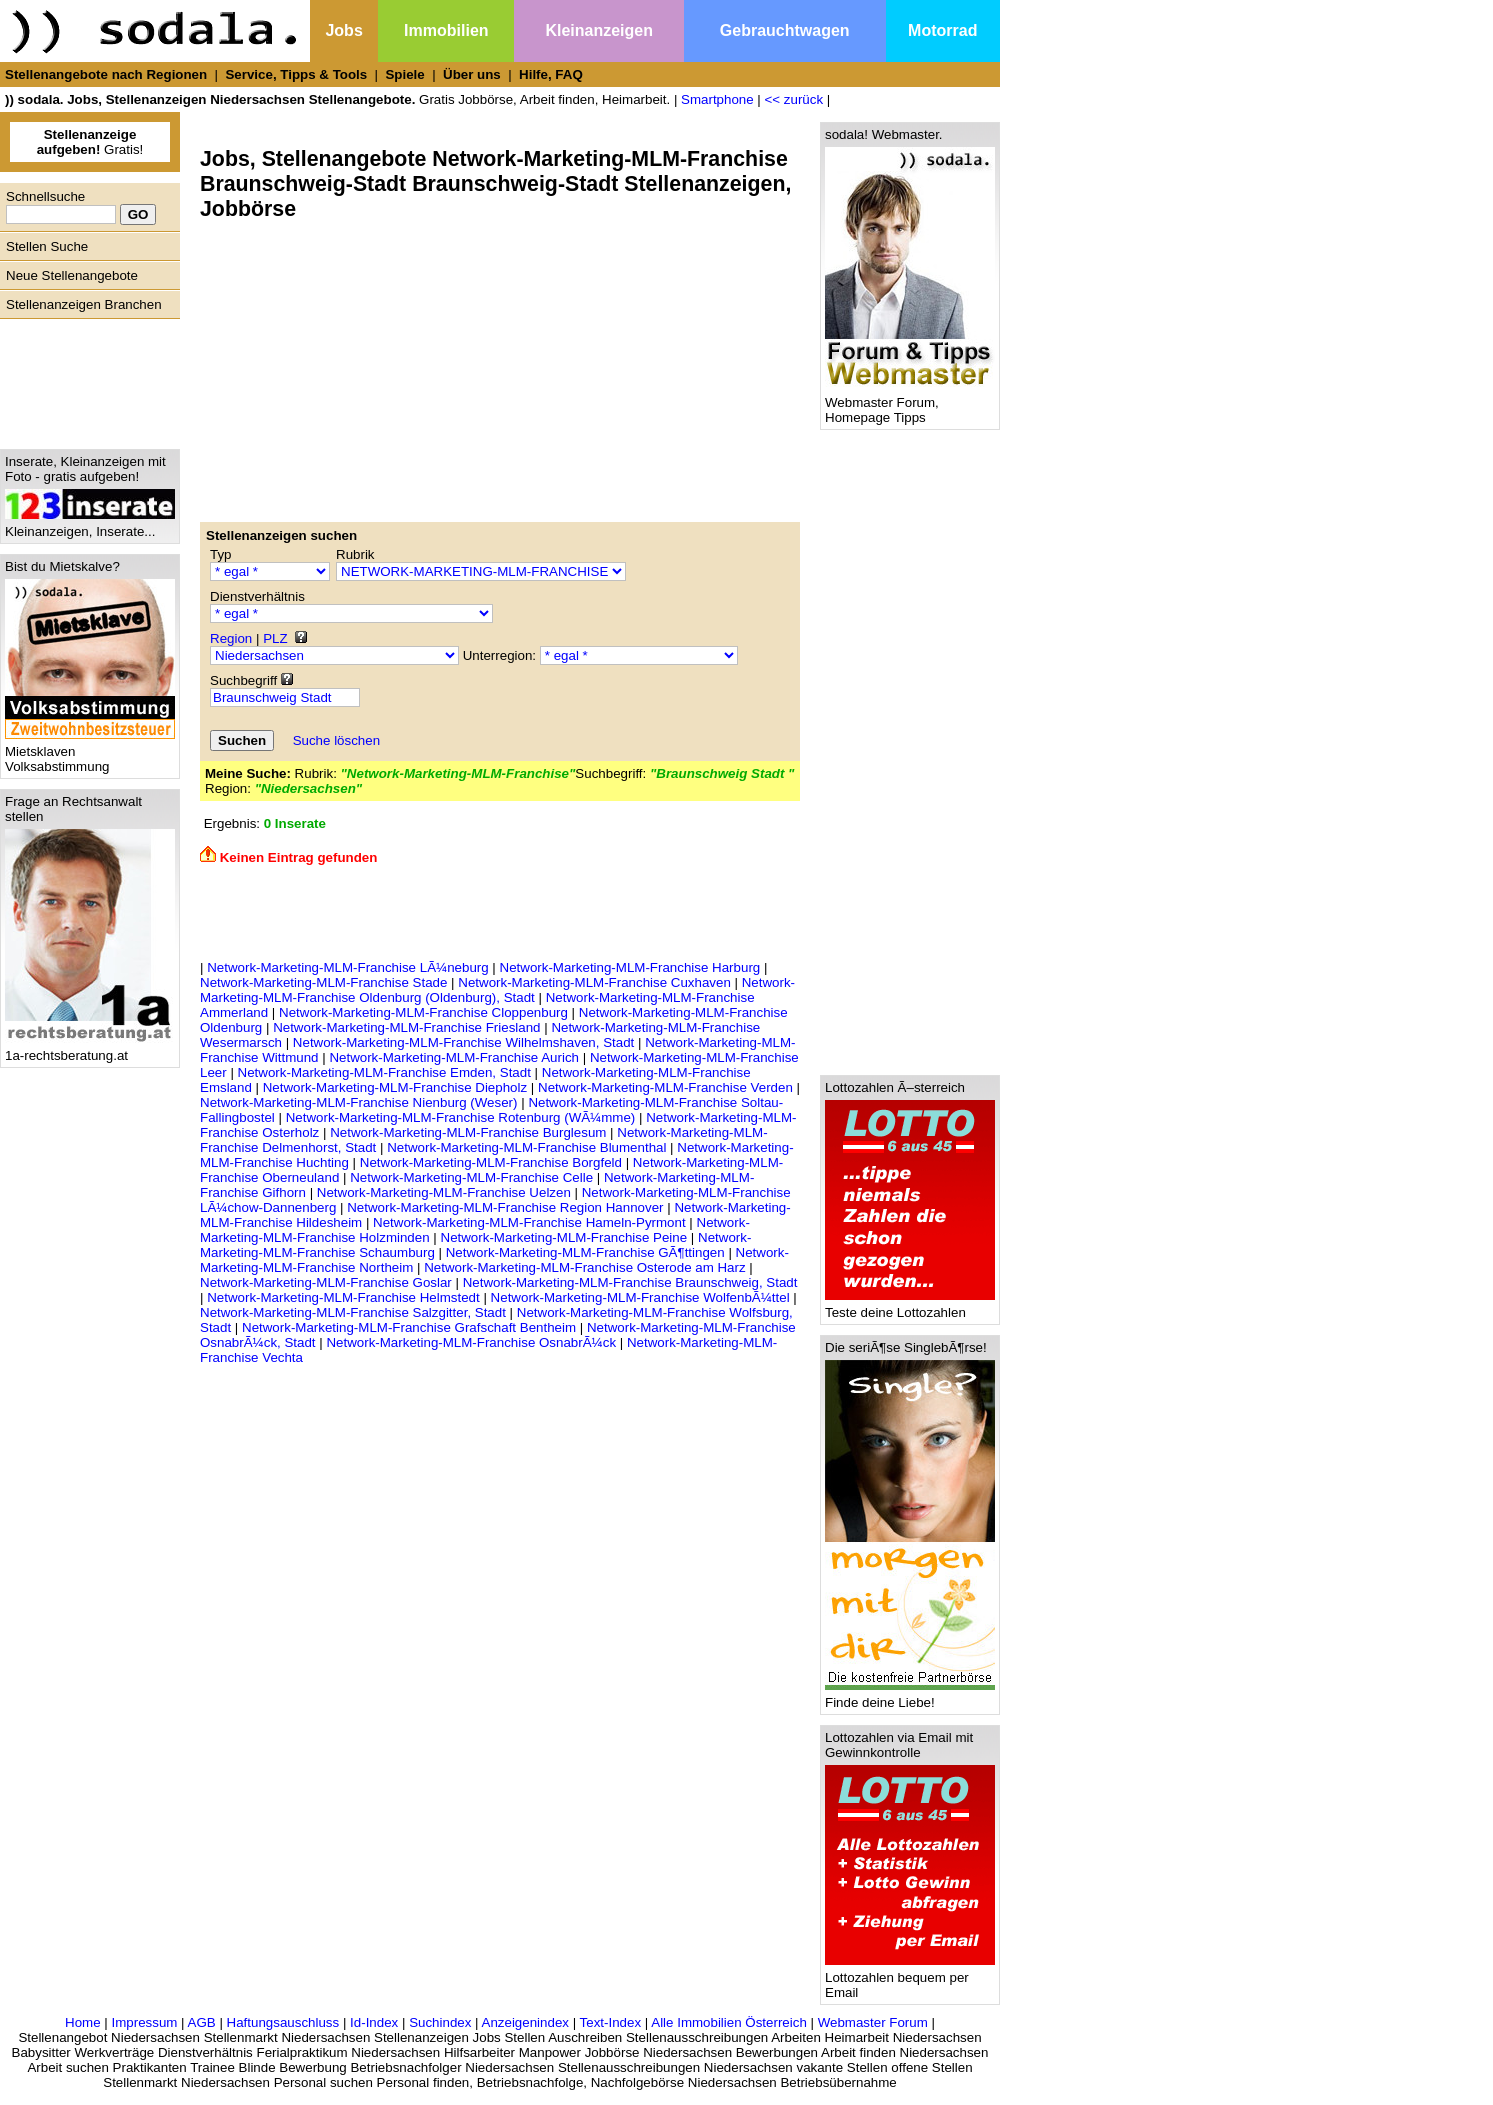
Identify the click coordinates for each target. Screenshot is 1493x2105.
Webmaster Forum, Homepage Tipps (910, 404)
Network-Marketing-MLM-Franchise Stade (323, 982)
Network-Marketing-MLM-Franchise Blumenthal (526, 1147)
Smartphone (717, 99)
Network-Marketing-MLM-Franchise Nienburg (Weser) (359, 1102)
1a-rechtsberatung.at (90, 1049)
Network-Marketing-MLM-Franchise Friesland (406, 1027)
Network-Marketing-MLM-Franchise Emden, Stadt (384, 1072)
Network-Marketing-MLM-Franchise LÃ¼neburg (347, 967)
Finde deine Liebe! (910, 1696)
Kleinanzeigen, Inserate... (90, 525)
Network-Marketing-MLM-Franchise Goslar (326, 1282)
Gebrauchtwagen (785, 30)
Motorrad (942, 30)
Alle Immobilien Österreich (729, 2022)
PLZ (275, 638)
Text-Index (611, 2022)
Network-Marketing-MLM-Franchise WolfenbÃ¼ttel (640, 1297)
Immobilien (446, 30)
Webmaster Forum (873, 2022)
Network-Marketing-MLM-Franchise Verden (665, 1087)
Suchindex (440, 2022)
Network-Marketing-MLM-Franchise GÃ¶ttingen (585, 1252)
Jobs (343, 30)
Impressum (144, 2022)
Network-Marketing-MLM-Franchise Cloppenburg (423, 1012)
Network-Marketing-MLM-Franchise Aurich (454, 1057)
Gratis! (90, 142)
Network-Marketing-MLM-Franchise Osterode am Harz (584, 1267)
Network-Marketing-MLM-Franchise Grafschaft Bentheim (409, 1327)
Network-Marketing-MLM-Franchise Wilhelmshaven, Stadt (463, 1042)
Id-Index (374, 2022)
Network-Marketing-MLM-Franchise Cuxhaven (594, 982)
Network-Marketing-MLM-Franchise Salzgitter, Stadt (353, 1312)
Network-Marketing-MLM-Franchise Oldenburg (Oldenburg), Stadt (497, 990)
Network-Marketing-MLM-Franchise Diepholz (395, 1087)
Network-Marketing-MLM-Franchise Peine (564, 1237)
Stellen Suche (47, 246)
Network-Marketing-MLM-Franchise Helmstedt (343, 1297)
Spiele (404, 74)
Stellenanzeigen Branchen (84, 304)
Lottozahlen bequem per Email (910, 1979)
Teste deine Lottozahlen (910, 1306)
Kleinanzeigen (599, 30)
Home (83, 2022)
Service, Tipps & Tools (296, 74)
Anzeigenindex (525, 2022)
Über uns (472, 74)
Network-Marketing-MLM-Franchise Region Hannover (505, 1207)
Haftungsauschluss (283, 2022)
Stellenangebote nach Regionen (106, 74)
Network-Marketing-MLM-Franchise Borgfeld (491, 1162)
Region (231, 638)
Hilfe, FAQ (551, 74)
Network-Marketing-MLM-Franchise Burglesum (468, 1132)
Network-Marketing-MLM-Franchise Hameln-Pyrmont (529, 1222)
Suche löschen (336, 740)
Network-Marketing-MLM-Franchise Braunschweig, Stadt (630, 1282)
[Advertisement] (85, 379)
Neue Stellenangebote (72, 275)
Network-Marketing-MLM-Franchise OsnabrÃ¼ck (471, 1342)
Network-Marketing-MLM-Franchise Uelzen (444, 1192)
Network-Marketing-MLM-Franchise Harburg (630, 967)
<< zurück (794, 99)
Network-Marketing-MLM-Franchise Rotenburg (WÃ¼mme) (461, 1117)
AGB (202, 2022)
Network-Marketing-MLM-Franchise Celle (471, 1177)
